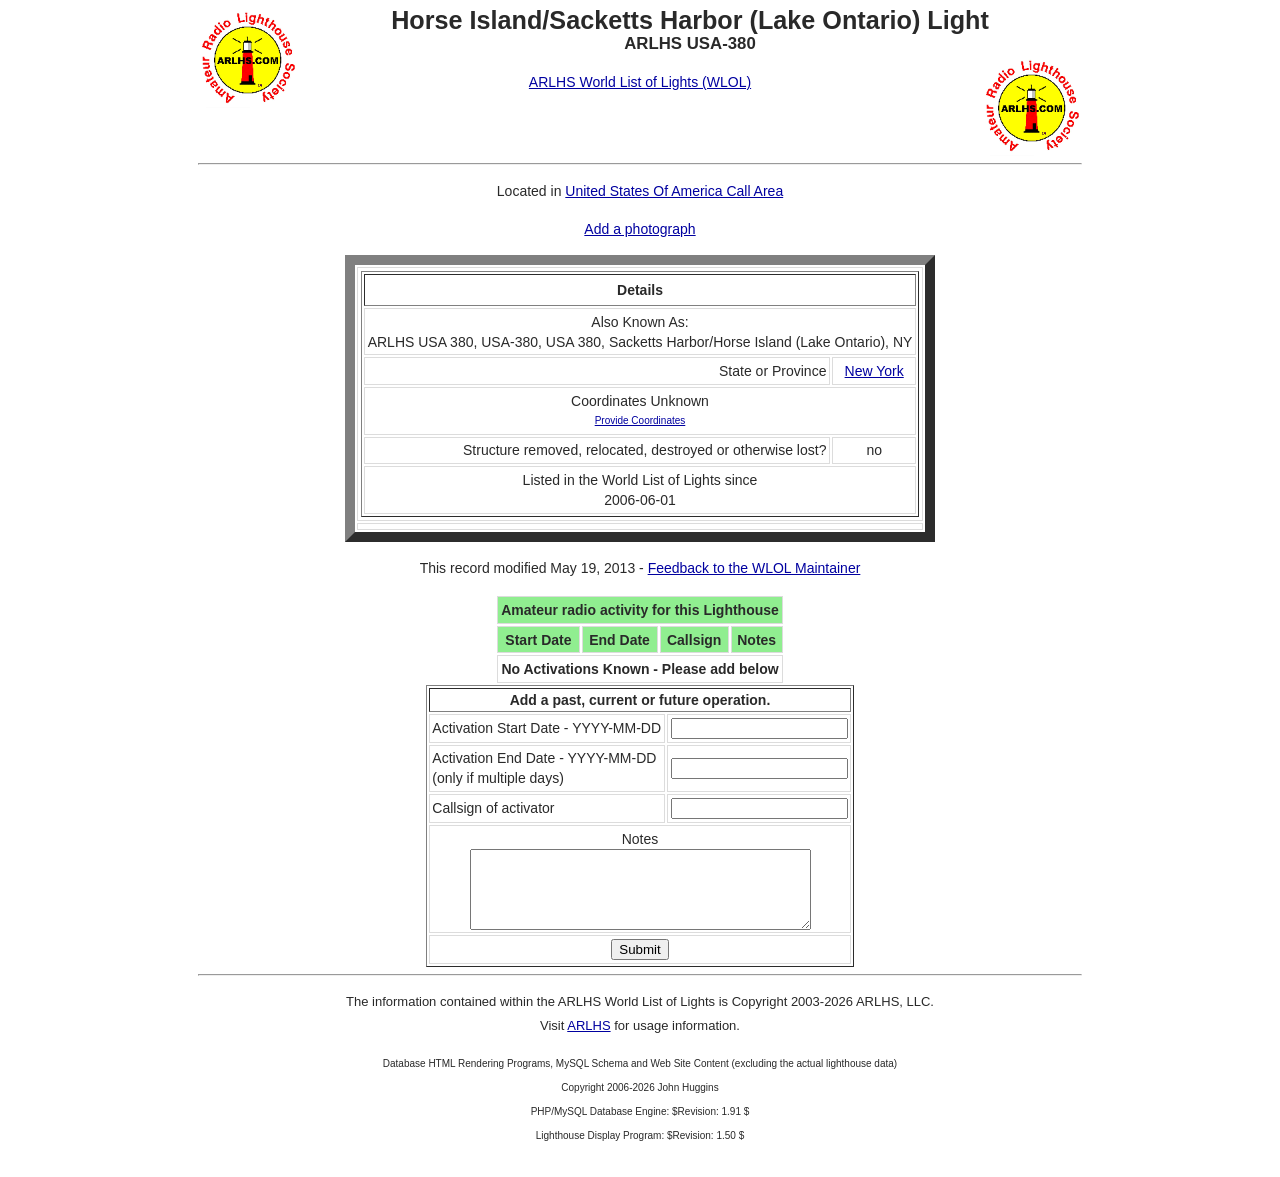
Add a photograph (639, 229)
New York (874, 371)
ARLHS (588, 1040)
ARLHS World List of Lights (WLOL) (640, 82)
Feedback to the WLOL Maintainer (754, 568)
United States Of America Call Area (674, 191)
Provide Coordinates (640, 420)
